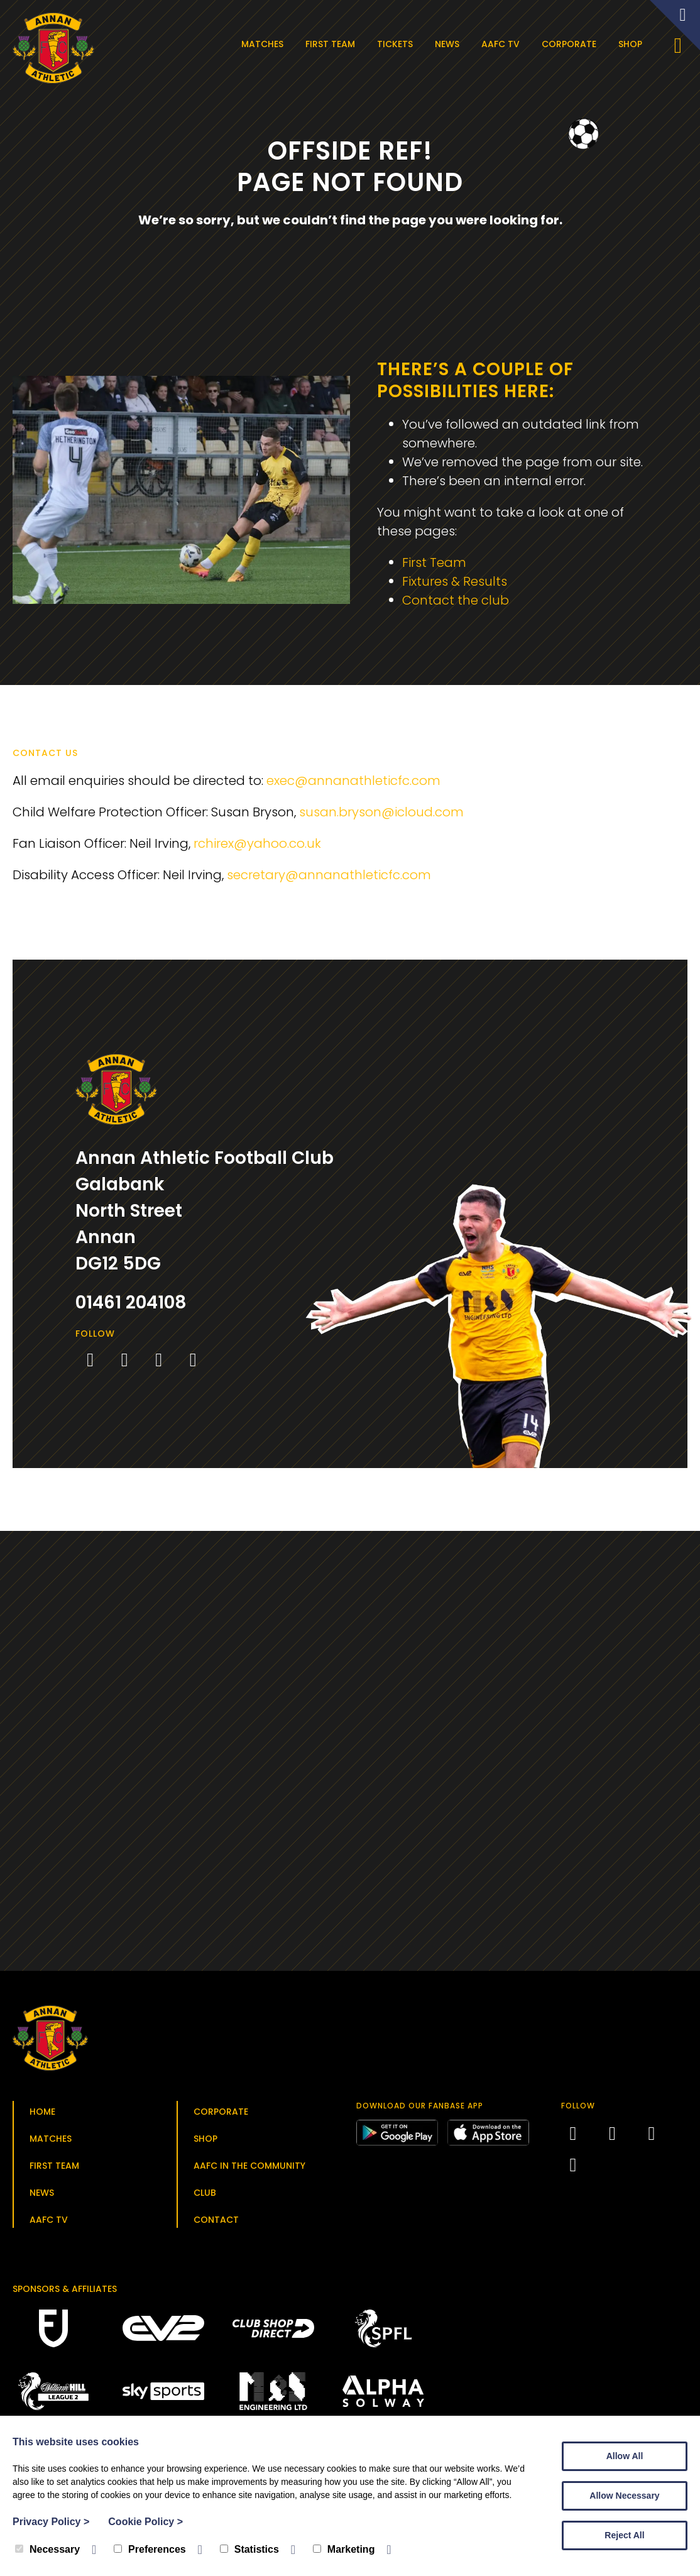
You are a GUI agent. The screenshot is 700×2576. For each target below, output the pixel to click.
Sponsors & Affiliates (65, 2289)
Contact (216, 2219)
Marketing (344, 2549)
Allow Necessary (624, 2496)
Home (42, 2111)
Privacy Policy (51, 2521)
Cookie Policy (145, 2521)
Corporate (569, 44)
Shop (630, 44)
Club (205, 2192)
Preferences (150, 2549)
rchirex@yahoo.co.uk (257, 843)
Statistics (249, 2549)
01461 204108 (131, 1302)
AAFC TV (500, 44)
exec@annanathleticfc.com (353, 780)
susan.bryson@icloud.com (381, 812)
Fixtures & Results (454, 581)
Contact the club (455, 600)
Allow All (624, 2456)
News (447, 44)
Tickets (395, 44)
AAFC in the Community (249, 2165)
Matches (262, 44)
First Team (330, 44)
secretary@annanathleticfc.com (329, 875)
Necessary (47, 2549)
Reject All (624, 2535)
